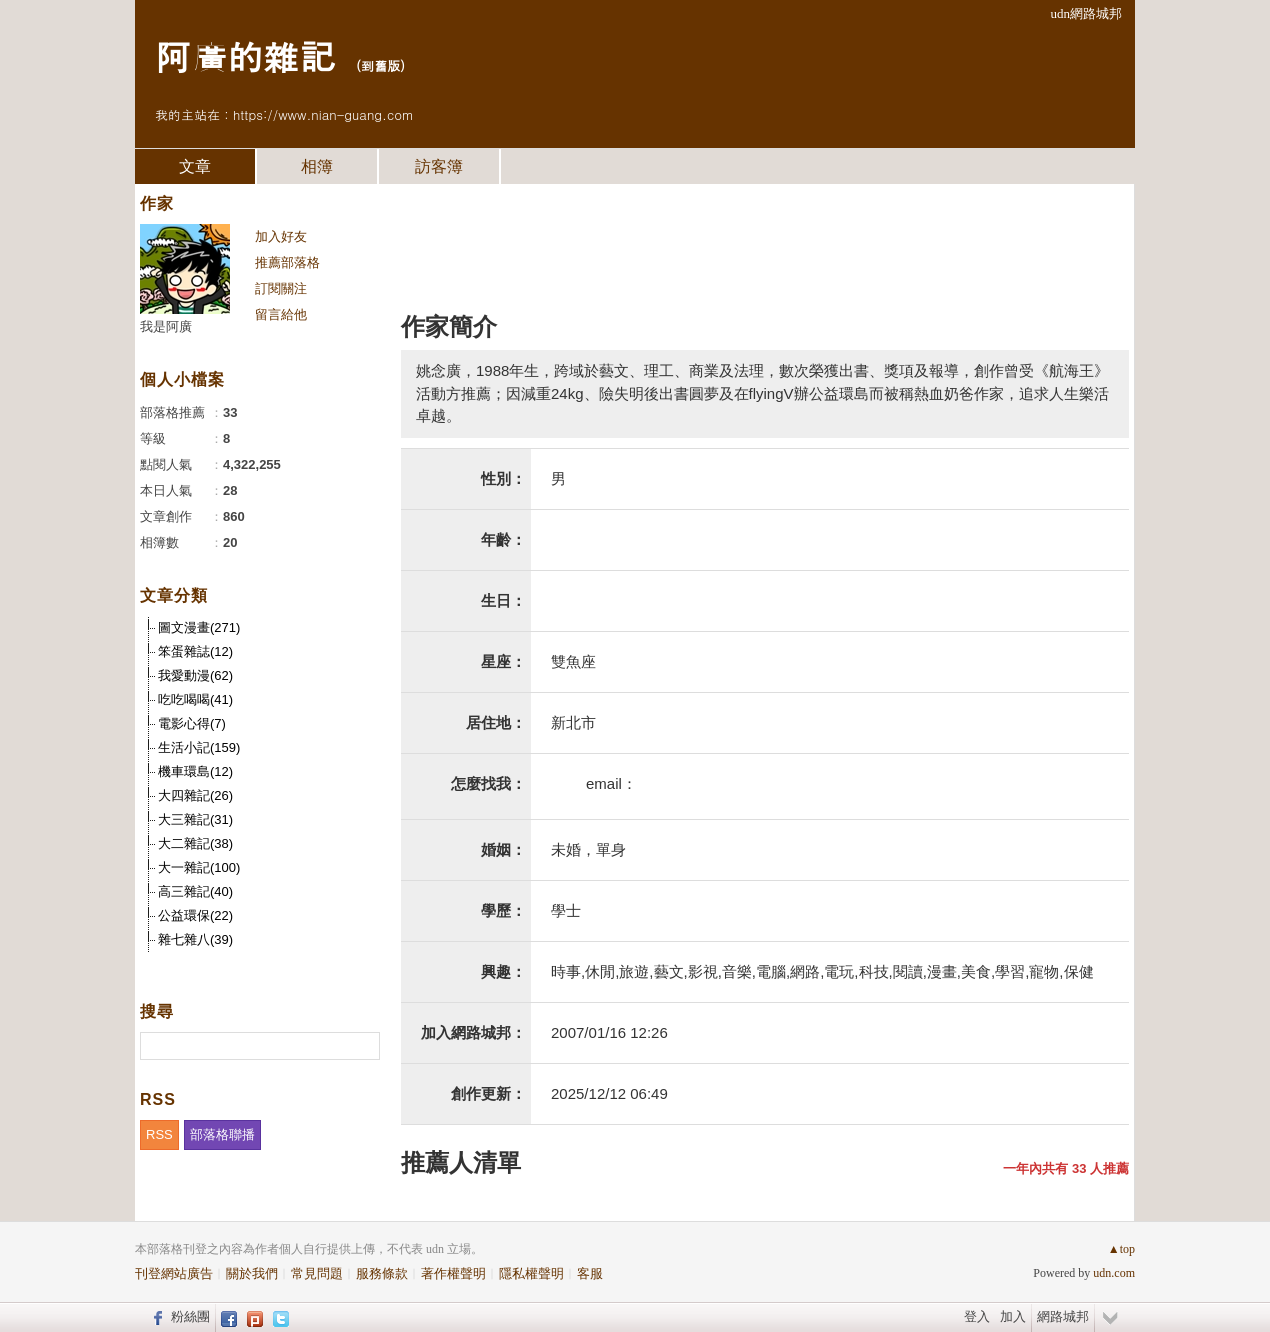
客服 (590, 1273)
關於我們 (252, 1273)
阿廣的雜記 (245, 55)
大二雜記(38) (195, 843)
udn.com (1114, 1273)
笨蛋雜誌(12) (195, 651)
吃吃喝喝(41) (195, 699)
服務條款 (382, 1273)
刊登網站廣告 (174, 1273)
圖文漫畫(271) (199, 627)
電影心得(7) (192, 723)
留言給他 (281, 314)
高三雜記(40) (195, 891)
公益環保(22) (195, 915)
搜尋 (362, 1046)
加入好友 (281, 236)
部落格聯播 (222, 1134)
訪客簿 (439, 166)
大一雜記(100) (199, 867)
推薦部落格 (287, 262)
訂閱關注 (281, 288)
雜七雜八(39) (195, 939)
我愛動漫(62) (195, 675)
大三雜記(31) (195, 819)
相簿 (317, 166)
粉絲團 (190, 1316)
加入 (1013, 1316)
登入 (977, 1316)
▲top (1121, 1249)
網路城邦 (1063, 1316)
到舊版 (380, 65)
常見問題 (317, 1273)
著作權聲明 (453, 1273)
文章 (195, 166)
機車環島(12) (195, 771)
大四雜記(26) (195, 795)
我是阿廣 (166, 326)
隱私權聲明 (531, 1273)
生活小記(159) (199, 747)
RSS (159, 1134)
